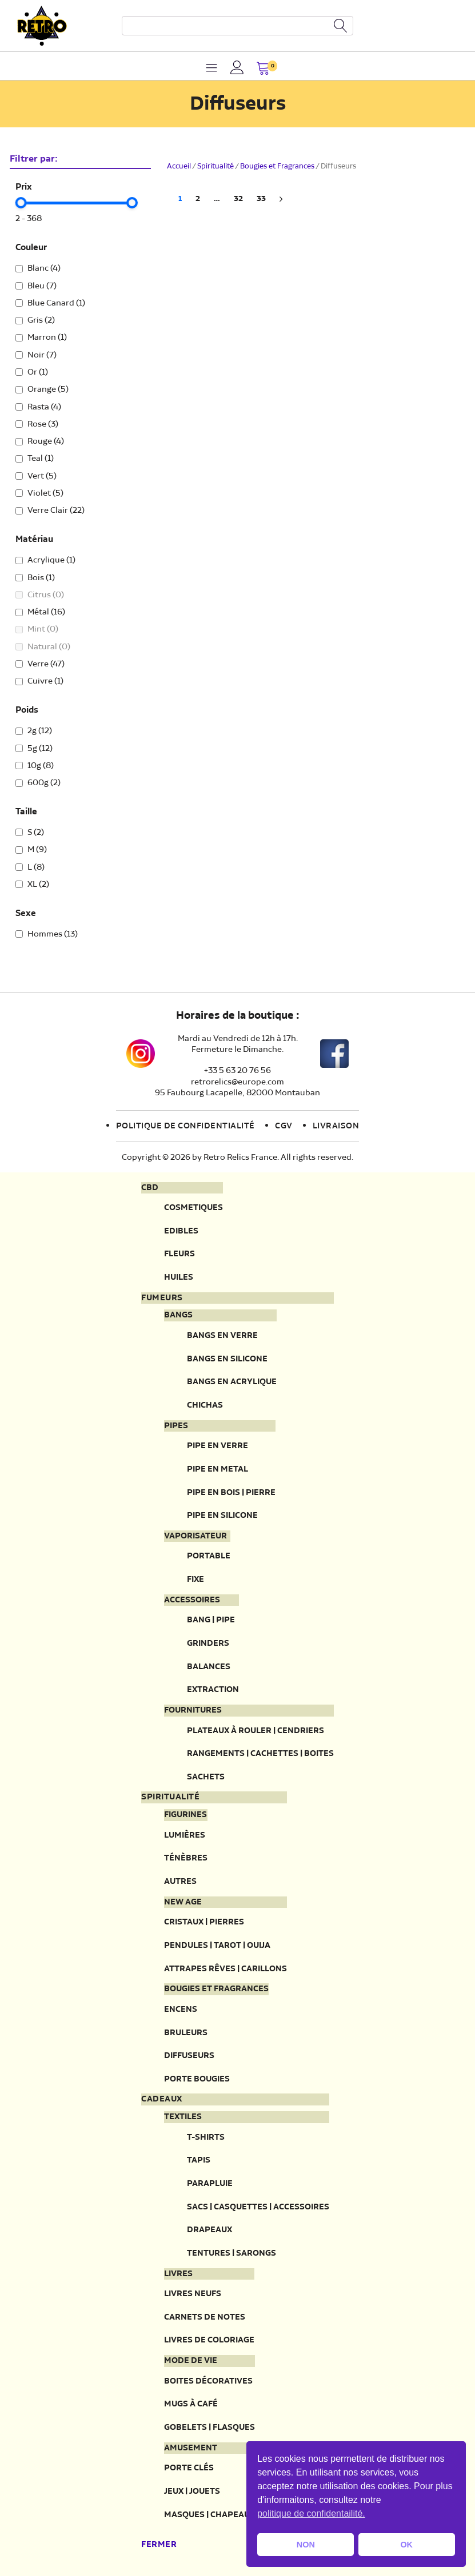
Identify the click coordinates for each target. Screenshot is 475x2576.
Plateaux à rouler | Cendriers (255, 1731)
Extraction (213, 1689)
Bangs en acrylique (232, 1382)
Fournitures (193, 1710)
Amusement (190, 2448)
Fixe (195, 1579)
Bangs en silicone (227, 1359)
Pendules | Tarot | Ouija (217, 1945)
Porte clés (189, 2468)
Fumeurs (162, 1298)
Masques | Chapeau (207, 2515)
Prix (23, 187)
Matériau (34, 539)
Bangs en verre (222, 1335)
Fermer (159, 2544)
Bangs (178, 1315)
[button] (263, 69)
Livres (178, 2274)
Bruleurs (185, 2033)
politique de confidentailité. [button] (311, 2513)
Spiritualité (215, 166)
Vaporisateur (195, 1536)
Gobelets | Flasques (209, 2427)
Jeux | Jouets (192, 2491)
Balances (208, 1667)
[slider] (21, 202)
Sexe (25, 913)
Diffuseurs (189, 2055)
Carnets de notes (204, 2317)
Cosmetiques (193, 1207)
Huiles (178, 1277)
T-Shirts (206, 2137)
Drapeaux (209, 2230)
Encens (180, 2009)
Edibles (181, 1231)
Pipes (176, 1426)
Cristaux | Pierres (204, 1922)
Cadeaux (161, 2099)
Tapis (198, 2160)
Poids (26, 710)
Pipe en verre (217, 1446)
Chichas (205, 1405)
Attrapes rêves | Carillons (225, 1969)
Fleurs (179, 1254)
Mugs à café (191, 2404)
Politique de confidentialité (185, 1126)
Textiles (183, 2117)
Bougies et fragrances (216, 1989)
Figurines (185, 1815)
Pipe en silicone (222, 1515)
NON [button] (306, 2544)
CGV (284, 1126)
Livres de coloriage (209, 2340)
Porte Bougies (197, 2079)
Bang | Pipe (211, 1620)
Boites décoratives (208, 2381)
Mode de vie (190, 2360)
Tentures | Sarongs (231, 2253)
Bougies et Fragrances (277, 166)
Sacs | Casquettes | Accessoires (258, 2207)
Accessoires (192, 1600)
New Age (183, 1902)
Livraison (336, 1126)
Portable (208, 1556)
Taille (26, 812)
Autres (180, 1881)
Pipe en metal (217, 1469)
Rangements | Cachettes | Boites (260, 1753)
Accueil (179, 166)
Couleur (31, 248)
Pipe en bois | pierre (231, 1492)
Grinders (208, 1643)
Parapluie (210, 2183)
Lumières (184, 1835)
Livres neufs (192, 2294)
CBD (149, 1187)
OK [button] (406, 2544)
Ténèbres (185, 1858)
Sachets (206, 1777)
